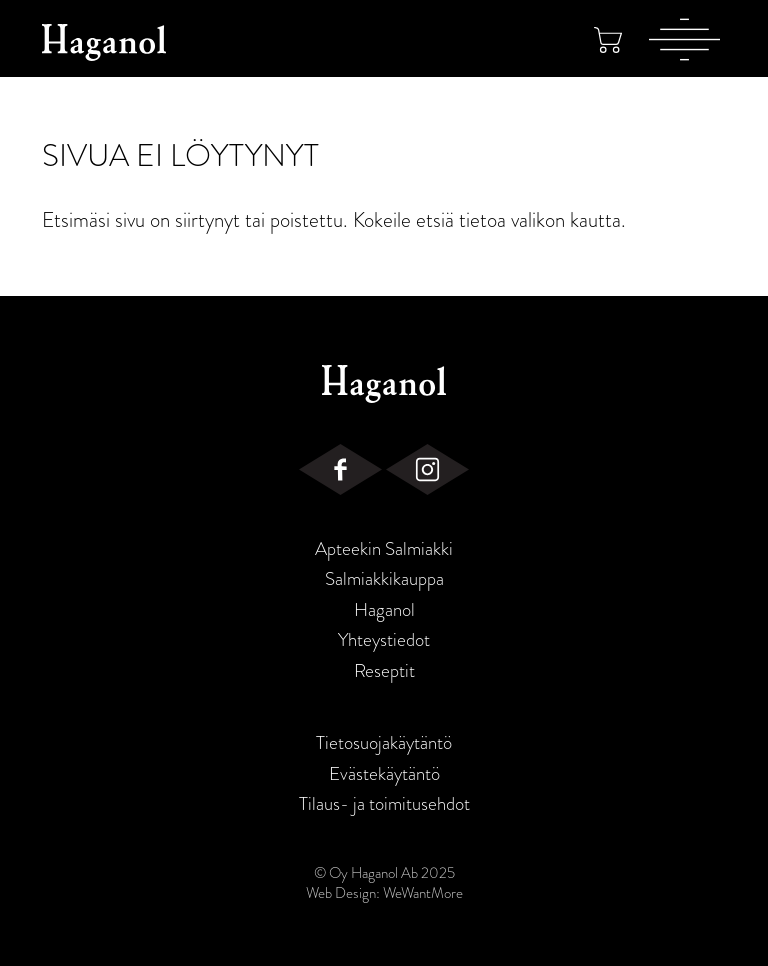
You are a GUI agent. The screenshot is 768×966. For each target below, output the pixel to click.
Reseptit (384, 671)
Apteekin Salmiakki (384, 549)
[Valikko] (684, 39)
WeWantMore (423, 893)
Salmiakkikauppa (384, 579)
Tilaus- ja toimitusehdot (384, 804)
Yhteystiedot (384, 640)
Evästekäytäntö (384, 774)
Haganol (384, 610)
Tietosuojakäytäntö (384, 743)
